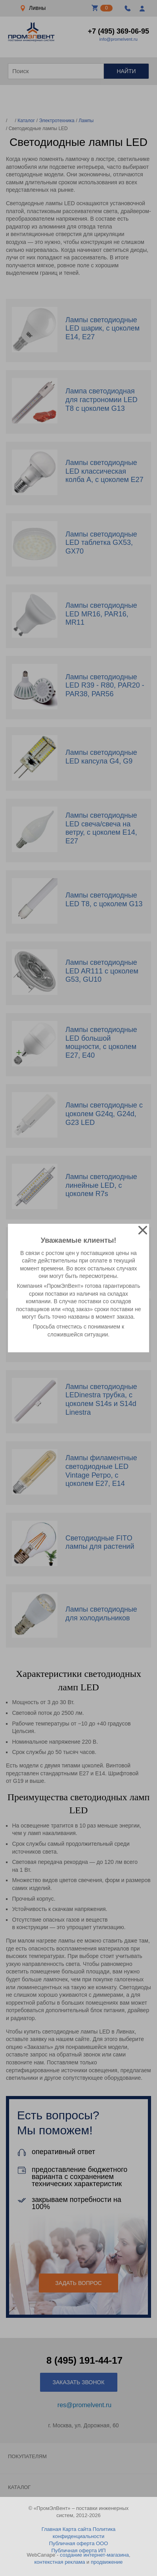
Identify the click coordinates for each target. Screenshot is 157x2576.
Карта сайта (77, 2529)
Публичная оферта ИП (79, 2550)
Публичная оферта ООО (78, 2543)
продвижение (107, 2562)
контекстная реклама (59, 2562)
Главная (51, 2529)
